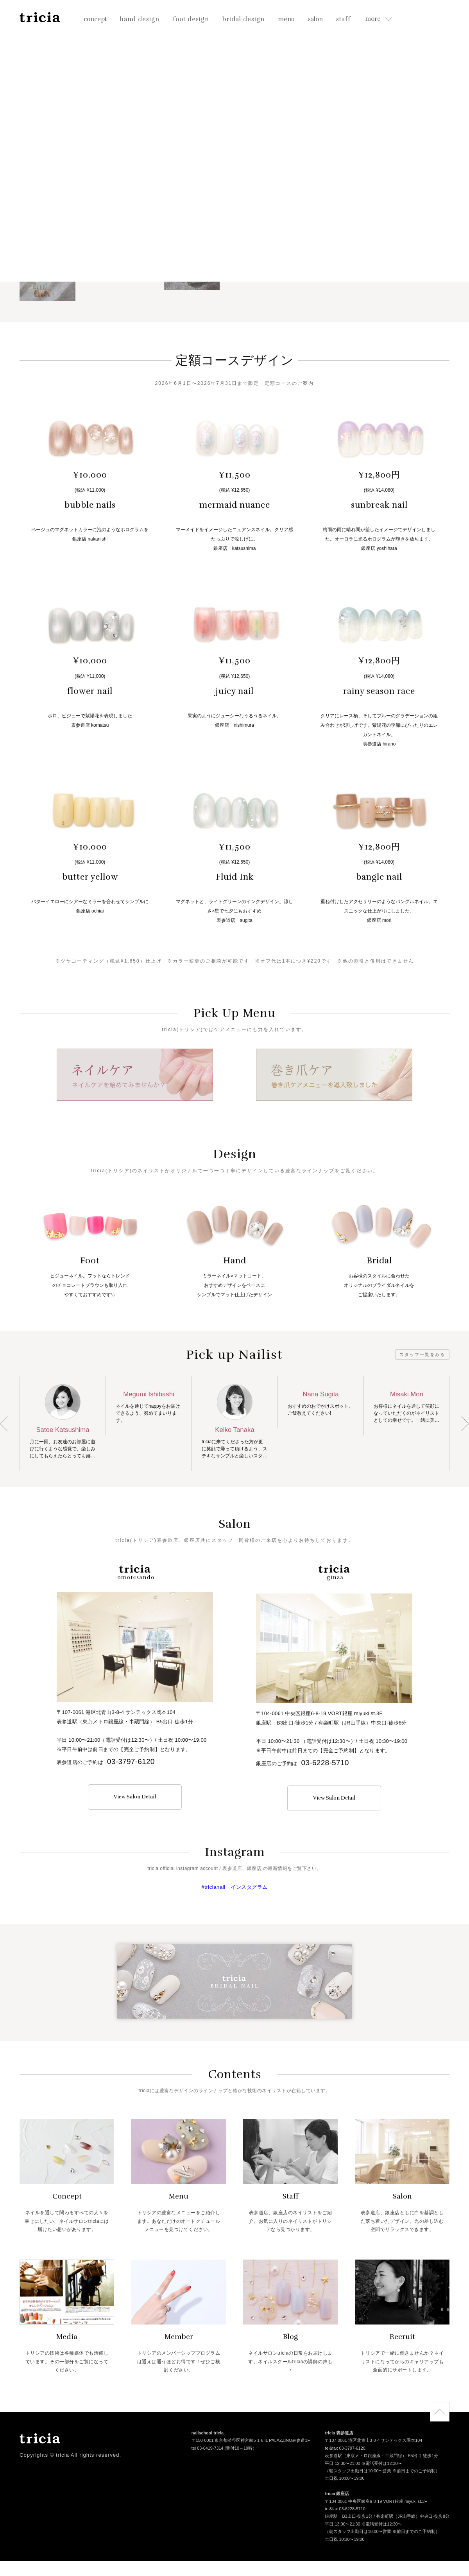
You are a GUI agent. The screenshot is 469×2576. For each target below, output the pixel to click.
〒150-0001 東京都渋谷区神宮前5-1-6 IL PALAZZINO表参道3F (251, 2441)
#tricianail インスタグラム (234, 1887)
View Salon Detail (135, 1797)
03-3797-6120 (131, 1761)
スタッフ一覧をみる (422, 1354)
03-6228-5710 (325, 1763)
